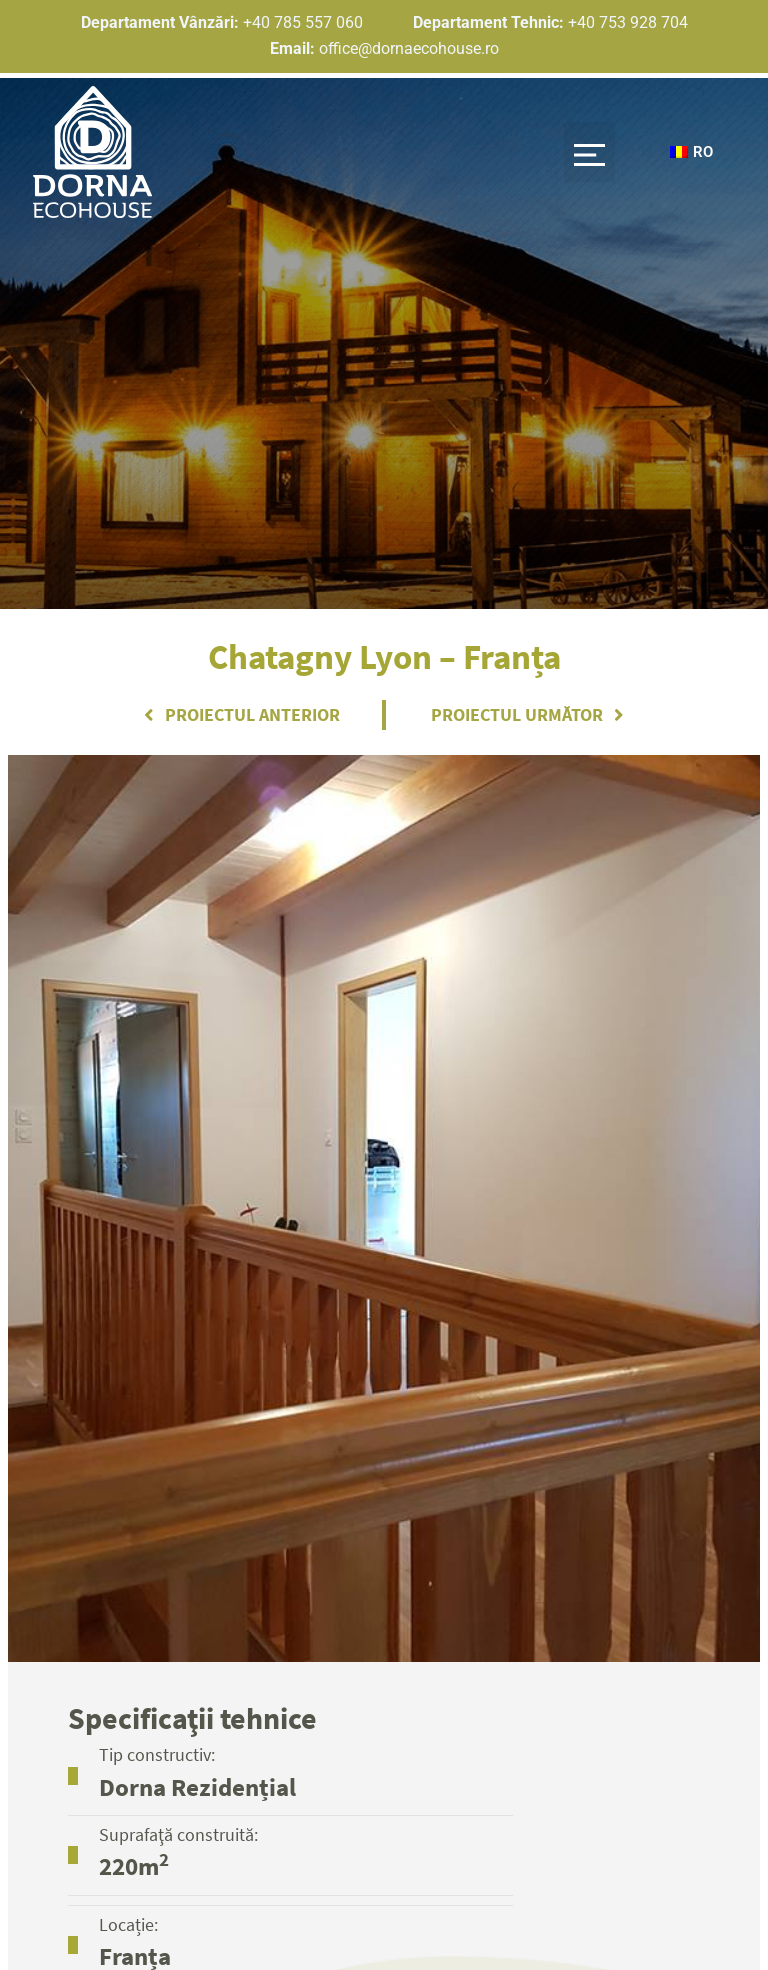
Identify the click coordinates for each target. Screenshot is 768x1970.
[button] (584, 147)
